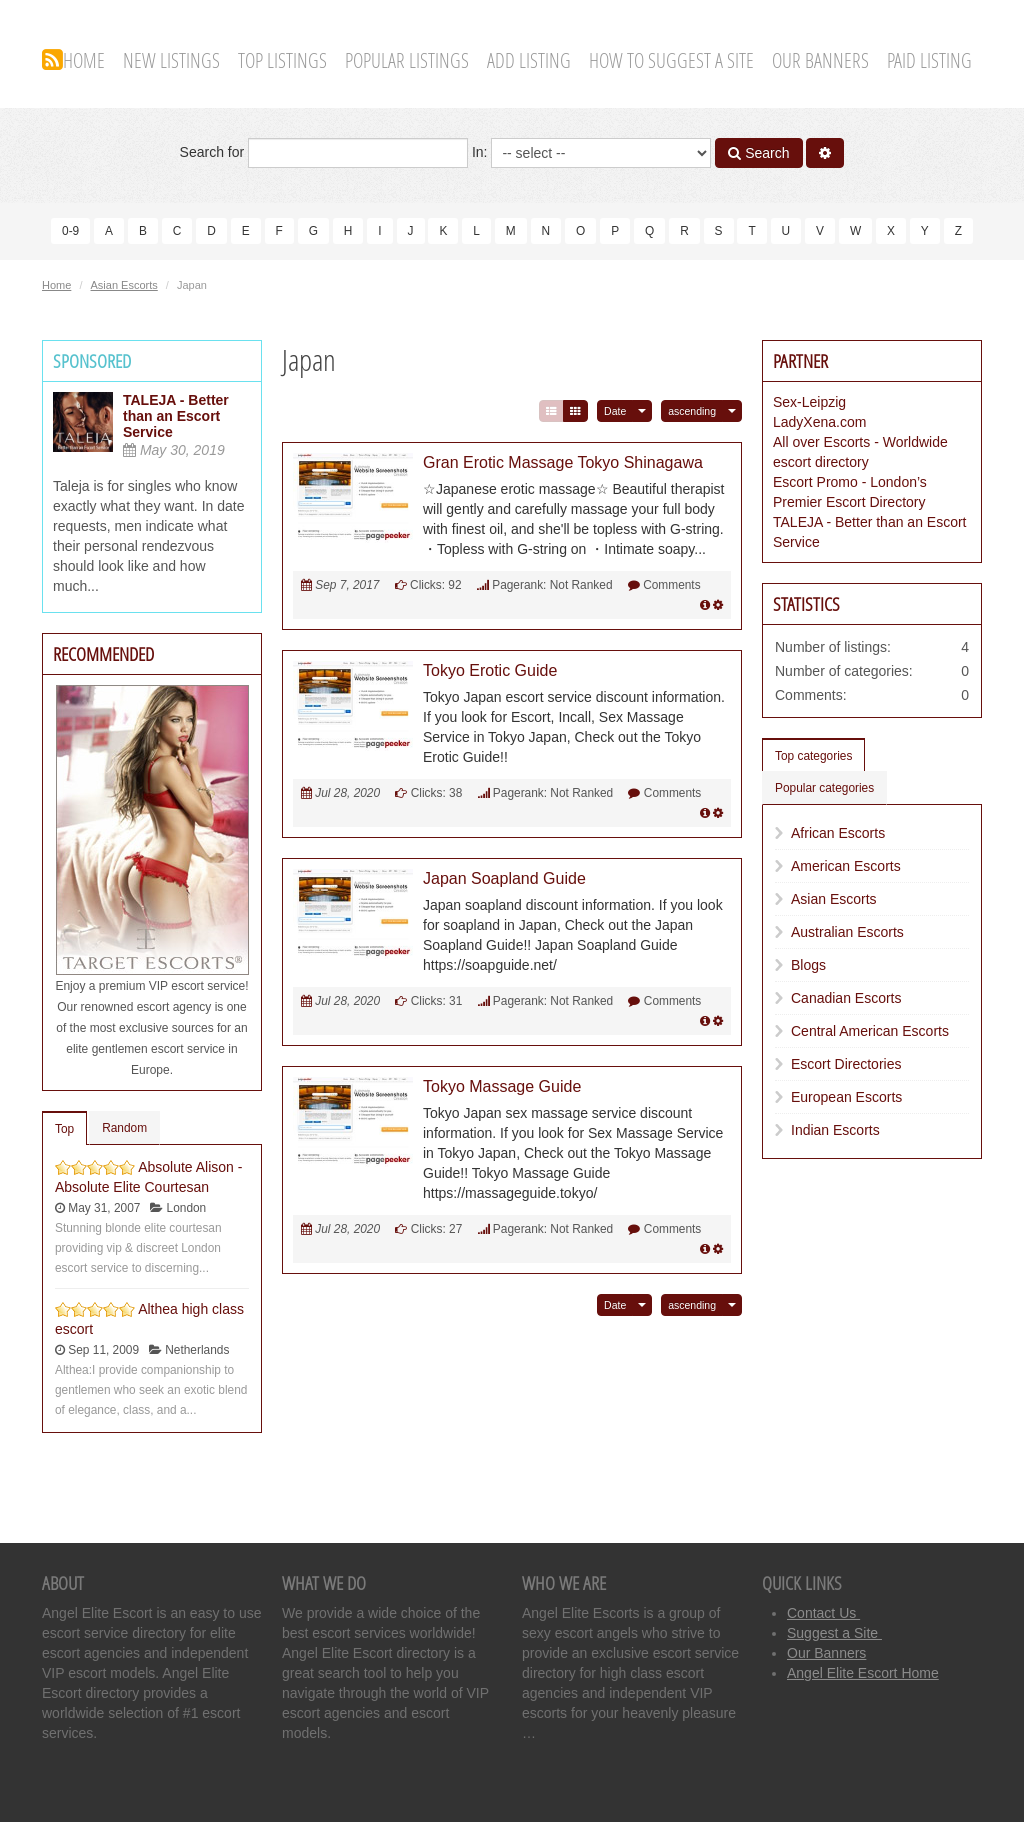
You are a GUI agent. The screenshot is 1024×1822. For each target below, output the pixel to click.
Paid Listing (929, 60)
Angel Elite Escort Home (863, 1672)
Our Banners (820, 60)
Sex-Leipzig (809, 401)
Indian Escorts (835, 1129)
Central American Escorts (870, 1030)
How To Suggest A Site (671, 60)
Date (615, 410)
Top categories (813, 755)
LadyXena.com (819, 421)
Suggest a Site (834, 1632)
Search (758, 153)
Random (124, 1127)
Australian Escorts (847, 931)
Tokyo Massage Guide (502, 1085)
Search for (324, 153)
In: (591, 153)
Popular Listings (407, 60)
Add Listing (529, 60)
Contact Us (823, 1612)
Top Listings (282, 60)
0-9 (70, 231)
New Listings (171, 60)
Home (84, 60)
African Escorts (838, 832)
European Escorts (846, 1096)
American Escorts (846, 865)
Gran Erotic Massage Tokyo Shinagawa (563, 461)
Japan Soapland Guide (504, 877)
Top (64, 1128)
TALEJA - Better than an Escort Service (176, 415)
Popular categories (824, 787)
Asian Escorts (124, 284)
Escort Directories (846, 1063)
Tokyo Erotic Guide (490, 669)
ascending (692, 410)
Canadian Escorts (846, 997)
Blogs (808, 964)
